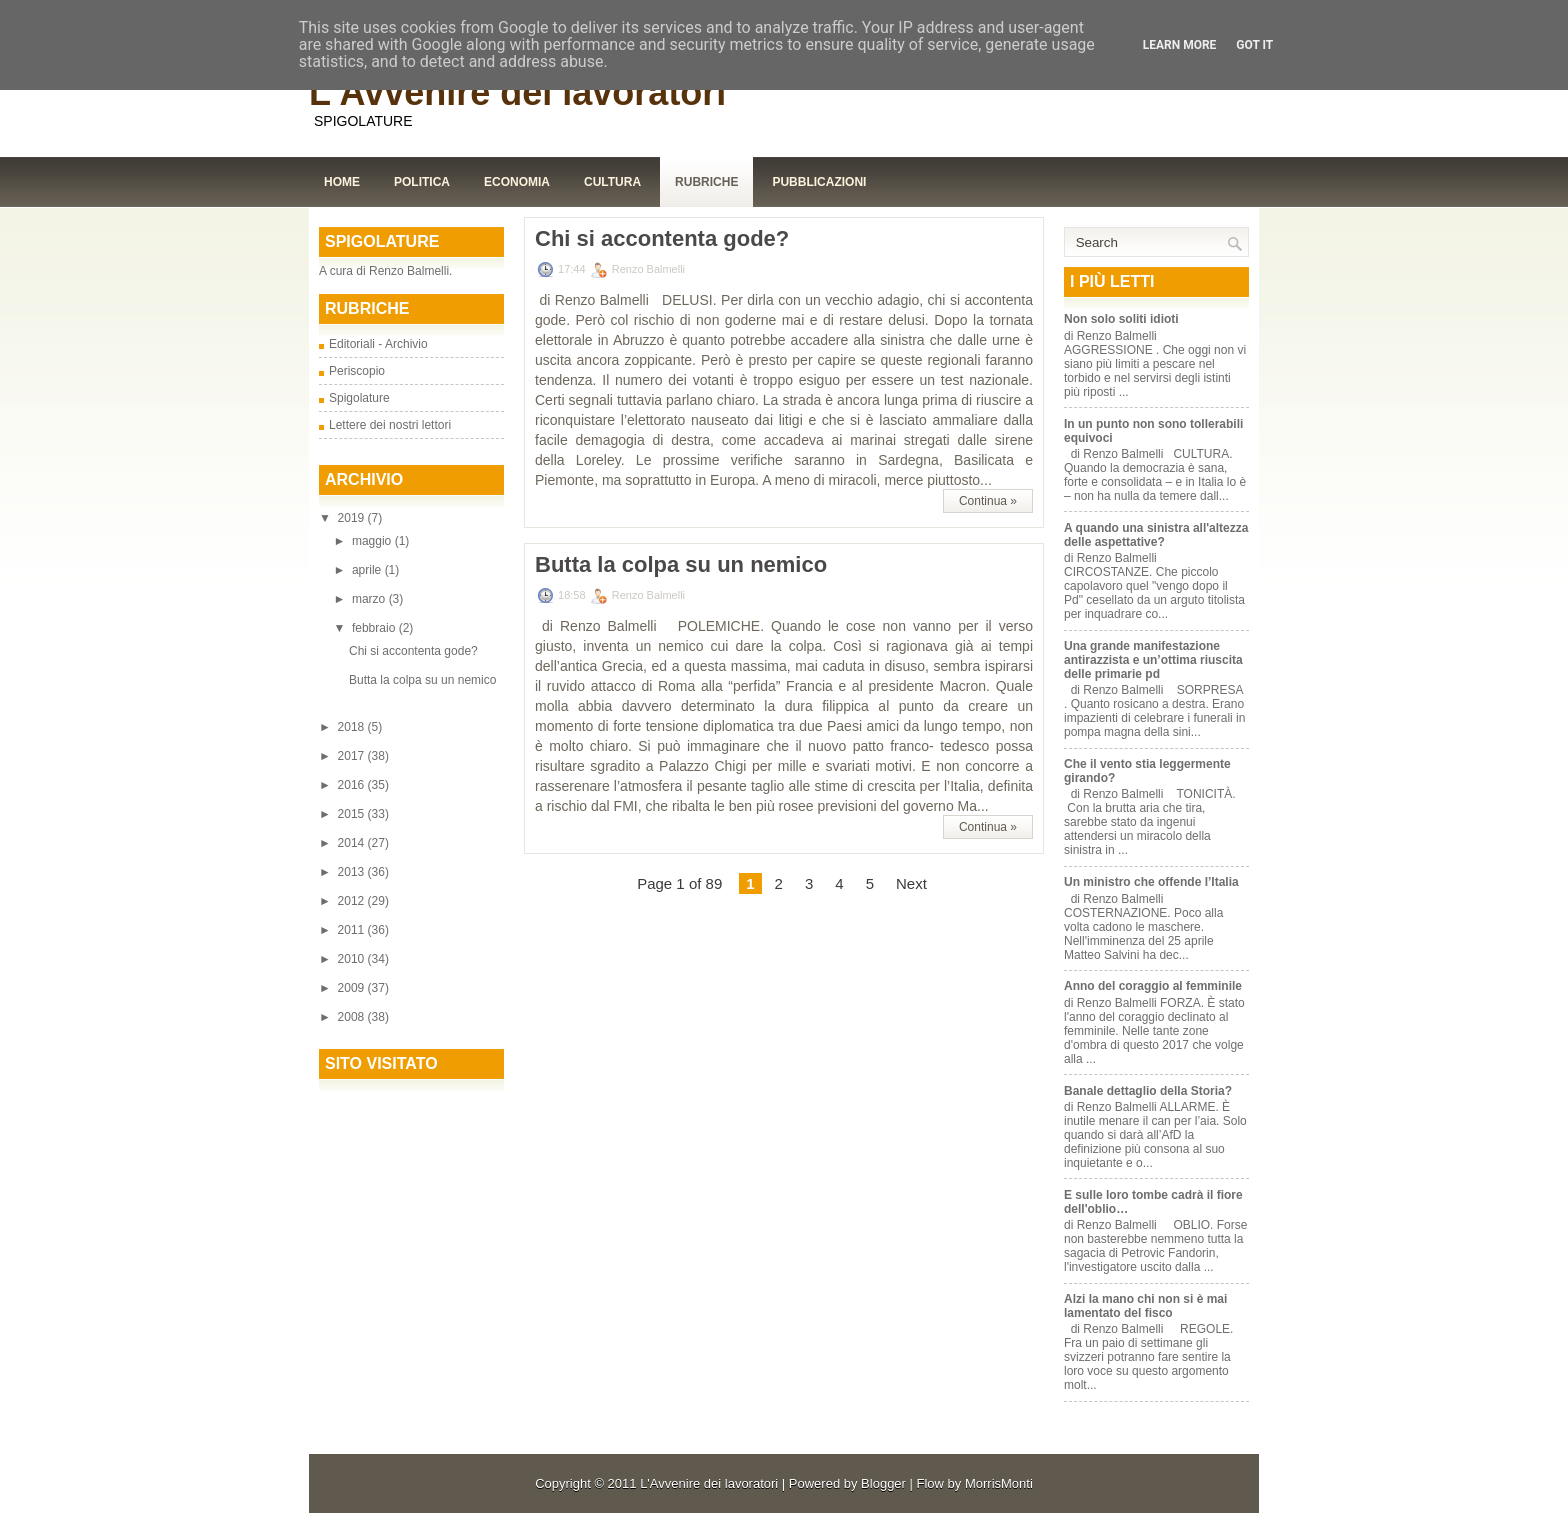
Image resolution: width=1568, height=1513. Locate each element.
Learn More (1180, 45)
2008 (353, 1017)
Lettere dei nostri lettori (390, 425)
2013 (353, 872)
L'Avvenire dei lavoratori (517, 92)
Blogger (883, 1483)
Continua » (988, 501)
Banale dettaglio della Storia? (1148, 1091)
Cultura (612, 182)
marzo (370, 599)
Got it (1254, 45)
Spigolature (359, 398)
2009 (353, 988)
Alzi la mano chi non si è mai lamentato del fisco (1145, 1306)
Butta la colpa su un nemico (422, 680)
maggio (373, 541)
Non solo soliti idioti (1121, 319)
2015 (353, 814)
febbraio (375, 628)
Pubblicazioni (819, 182)
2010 (353, 959)
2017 (353, 756)
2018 (353, 727)
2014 (353, 843)
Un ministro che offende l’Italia (1151, 882)
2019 (353, 518)
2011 (353, 930)
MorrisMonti (999, 1483)
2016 (353, 785)
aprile (368, 570)
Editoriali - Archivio (378, 344)
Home (342, 182)
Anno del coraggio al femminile (1153, 986)
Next (911, 883)
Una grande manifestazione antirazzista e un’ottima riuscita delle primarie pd (1153, 660)
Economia (517, 182)
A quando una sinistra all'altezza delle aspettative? (1156, 535)
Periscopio (357, 371)
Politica (422, 182)
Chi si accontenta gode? (413, 651)
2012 (353, 901)
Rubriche (706, 182)
